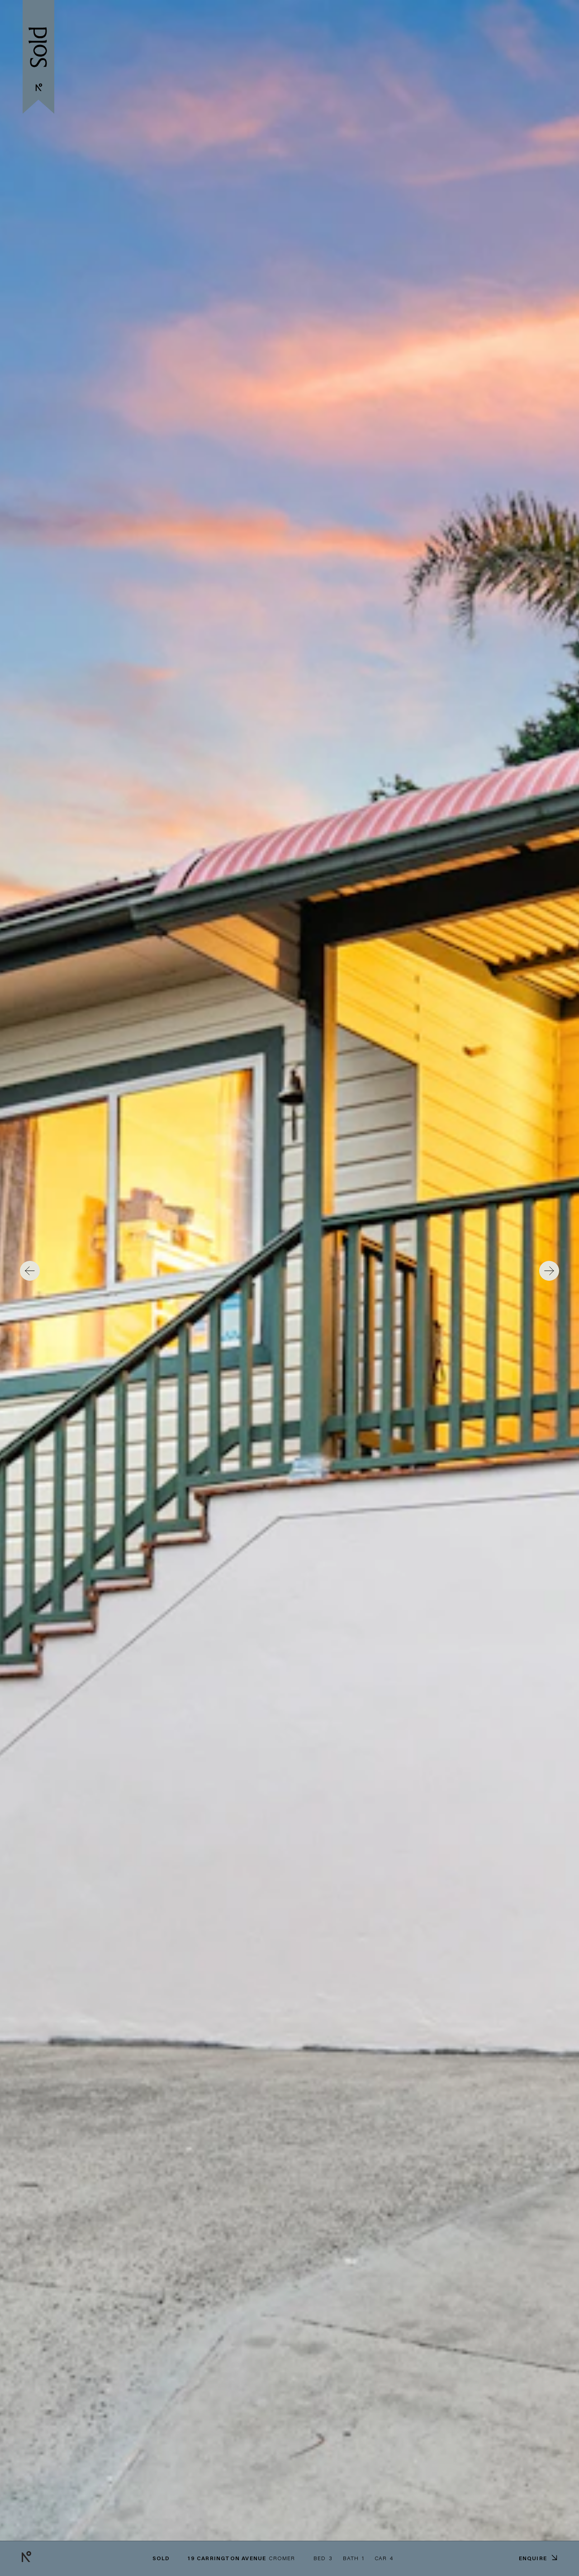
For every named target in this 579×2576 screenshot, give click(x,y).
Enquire (538, 2558)
